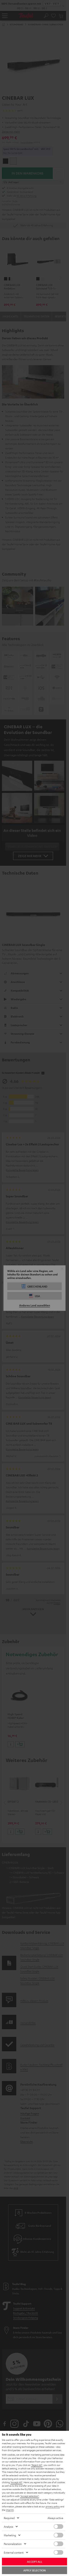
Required (9, 2518)
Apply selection (34, 2570)
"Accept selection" (29, 2496)
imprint (10, 2509)
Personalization (13, 2544)
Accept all (34, 2561)
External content (14, 2552)
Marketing (10, 2535)
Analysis (8, 2526)
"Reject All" (36, 2464)
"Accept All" (16, 2482)
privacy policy (53, 2506)
